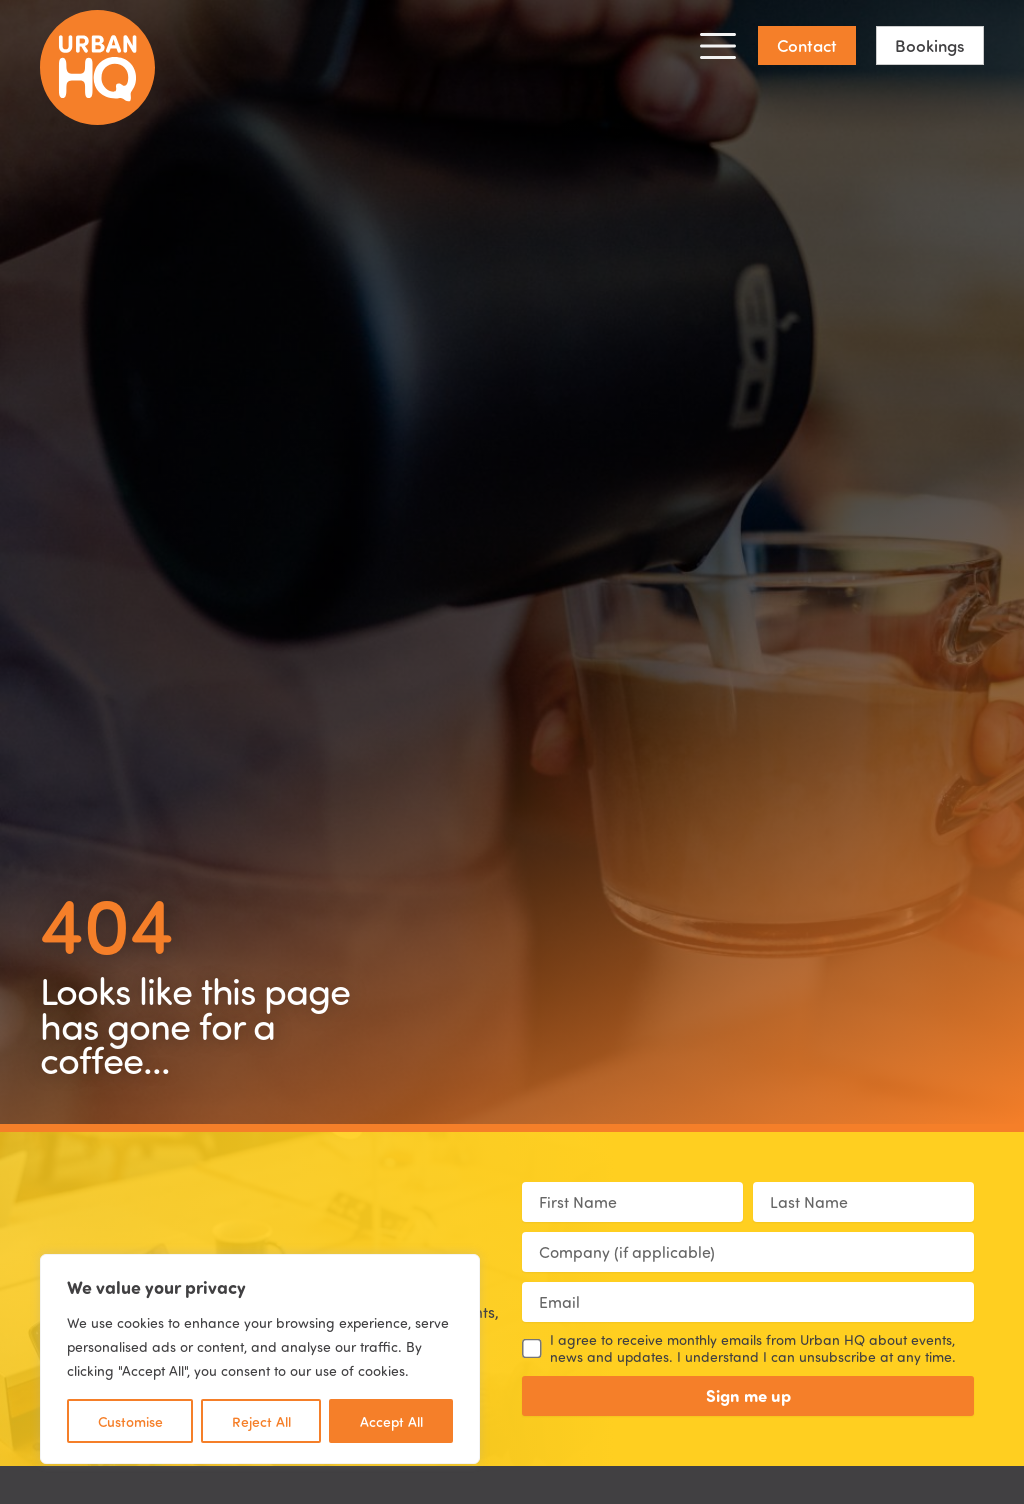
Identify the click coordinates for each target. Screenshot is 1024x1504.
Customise (130, 1421)
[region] (260, 1359)
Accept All (391, 1421)
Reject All (261, 1421)
